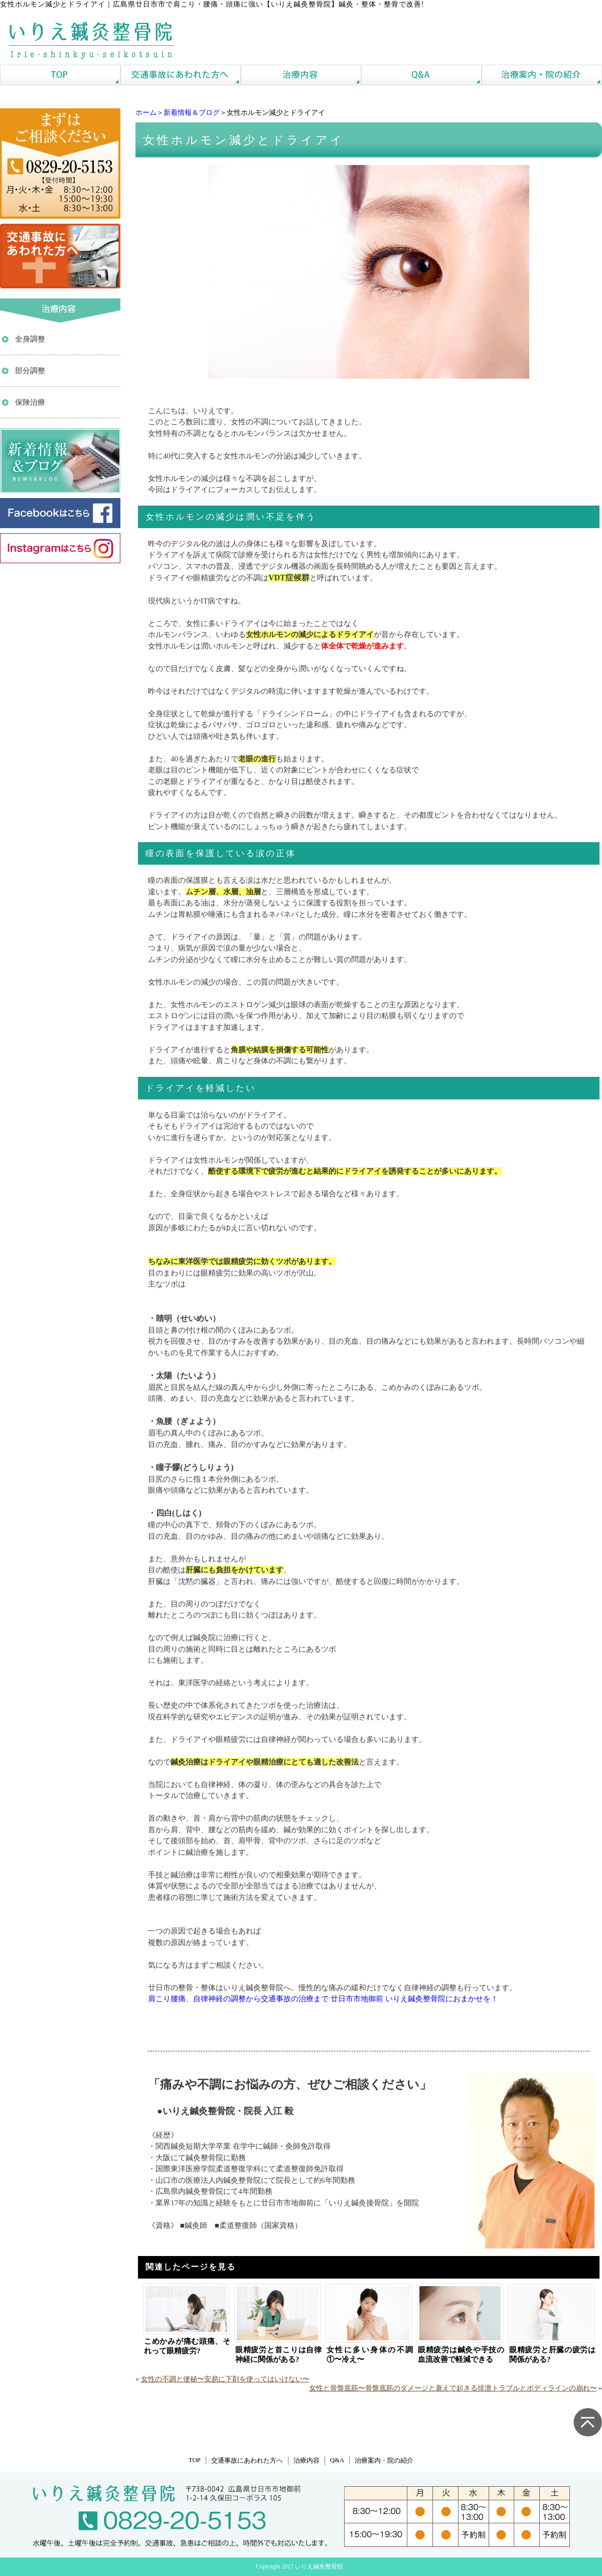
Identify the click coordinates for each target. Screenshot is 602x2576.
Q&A (337, 2460)
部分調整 (30, 371)
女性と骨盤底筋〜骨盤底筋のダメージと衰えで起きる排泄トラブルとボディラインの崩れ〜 (453, 2388)
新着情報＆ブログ (192, 112)
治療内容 (306, 2460)
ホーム (146, 112)
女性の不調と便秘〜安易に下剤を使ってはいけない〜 (225, 2379)
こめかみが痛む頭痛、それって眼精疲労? (187, 2346)
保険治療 (30, 402)
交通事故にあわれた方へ (247, 2460)
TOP (195, 2460)
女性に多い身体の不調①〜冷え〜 (370, 2355)
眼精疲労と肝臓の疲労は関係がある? (552, 2355)
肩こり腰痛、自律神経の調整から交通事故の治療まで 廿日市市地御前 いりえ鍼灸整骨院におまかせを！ (323, 1999)
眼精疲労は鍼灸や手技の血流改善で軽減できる (461, 2355)
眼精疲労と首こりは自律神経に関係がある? (278, 2355)
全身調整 (30, 339)
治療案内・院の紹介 (384, 2460)
